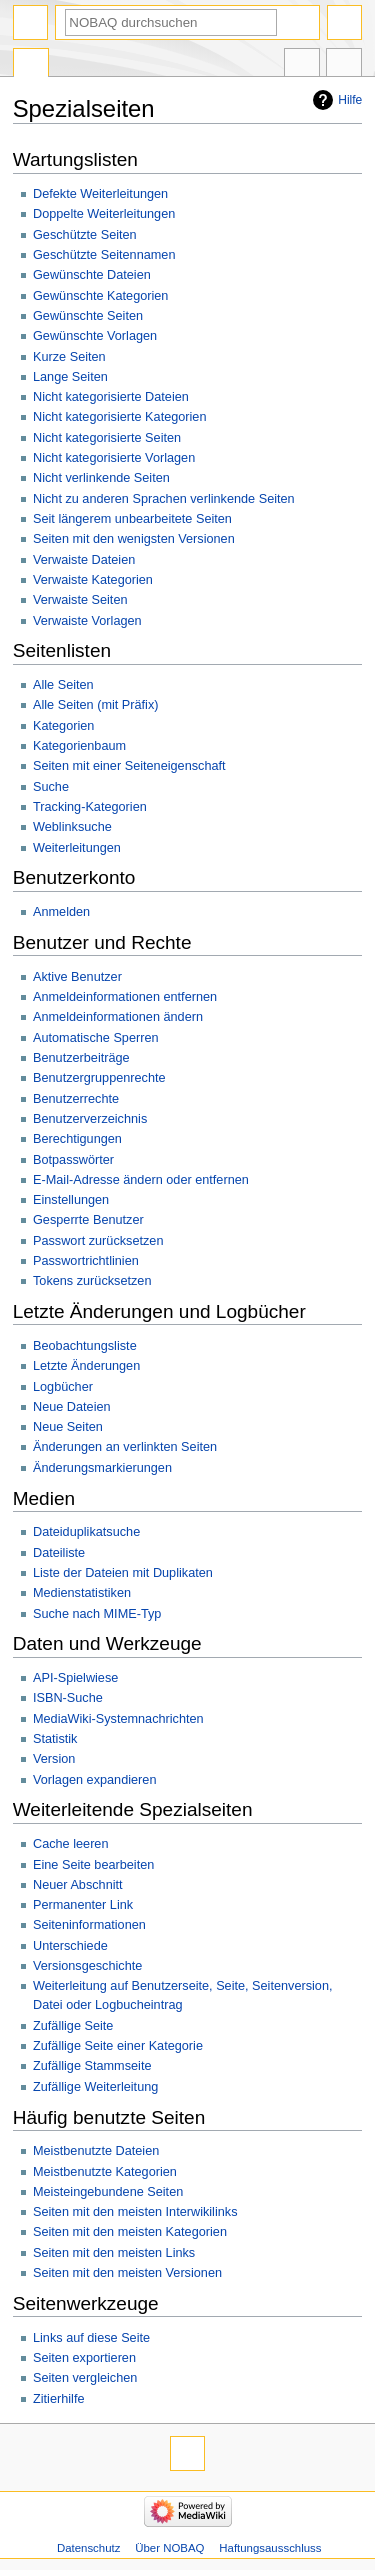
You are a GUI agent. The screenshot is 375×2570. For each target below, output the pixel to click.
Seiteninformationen (89, 1925)
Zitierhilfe (58, 2399)
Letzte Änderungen (86, 1366)
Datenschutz (89, 2548)
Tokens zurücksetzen (92, 1281)
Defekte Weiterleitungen (100, 194)
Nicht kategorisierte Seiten (107, 438)
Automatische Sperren (96, 1038)
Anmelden (61, 912)
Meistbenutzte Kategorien (105, 2172)
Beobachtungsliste (85, 1346)
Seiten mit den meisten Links (114, 2253)
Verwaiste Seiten (80, 600)
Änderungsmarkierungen (102, 1468)
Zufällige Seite (73, 2026)
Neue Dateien (72, 1407)
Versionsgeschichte (87, 1966)
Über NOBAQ (169, 2548)
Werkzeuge (344, 65)
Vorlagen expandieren (94, 1780)
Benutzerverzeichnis (90, 1119)
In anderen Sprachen (302, 65)
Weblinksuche (72, 827)
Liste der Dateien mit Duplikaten (123, 1573)
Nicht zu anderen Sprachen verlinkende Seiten (164, 499)
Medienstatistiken (82, 1593)
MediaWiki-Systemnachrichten (118, 1719)
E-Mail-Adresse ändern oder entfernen (141, 1180)
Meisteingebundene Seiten (108, 2192)
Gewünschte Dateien (92, 275)
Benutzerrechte (76, 1099)
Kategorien (63, 726)
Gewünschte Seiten (88, 316)
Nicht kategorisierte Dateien (111, 397)
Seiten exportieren (84, 2358)
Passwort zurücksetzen (98, 1241)
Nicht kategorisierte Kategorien (120, 417)
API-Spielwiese (75, 1678)
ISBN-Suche (68, 1698)
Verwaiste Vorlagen (87, 621)
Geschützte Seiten (85, 235)
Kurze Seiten (69, 357)
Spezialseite (31, 65)
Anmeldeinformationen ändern (118, 1017)
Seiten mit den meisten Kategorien (130, 2232)
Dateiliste (59, 1553)
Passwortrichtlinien (86, 1261)
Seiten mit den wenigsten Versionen (134, 539)
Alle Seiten (63, 685)
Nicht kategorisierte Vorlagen (114, 458)
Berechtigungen (77, 1139)
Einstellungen (71, 1200)
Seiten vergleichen (85, 2378)
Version (54, 1759)
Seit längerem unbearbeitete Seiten (132, 519)
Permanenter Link (83, 1905)
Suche (51, 787)
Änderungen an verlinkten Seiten (125, 1447)
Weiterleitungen (77, 848)
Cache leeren (70, 1844)
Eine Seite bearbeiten (93, 1865)
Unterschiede (70, 1946)
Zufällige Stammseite (92, 2066)
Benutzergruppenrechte (99, 1078)
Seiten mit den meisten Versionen (127, 2273)
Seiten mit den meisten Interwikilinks (135, 2212)
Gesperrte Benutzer (88, 1220)
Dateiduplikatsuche (86, 1532)
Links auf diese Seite (91, 2338)
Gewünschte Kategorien (100, 296)
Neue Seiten (68, 1427)
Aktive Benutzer (77, 977)
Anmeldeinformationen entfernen (125, 997)
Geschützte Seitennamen (104, 255)
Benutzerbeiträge (81, 1058)
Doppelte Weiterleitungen (104, 214)
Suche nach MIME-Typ (97, 1614)
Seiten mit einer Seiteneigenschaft (129, 766)
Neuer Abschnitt (78, 1885)
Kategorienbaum (79, 746)
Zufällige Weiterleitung (95, 2087)
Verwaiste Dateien (84, 560)
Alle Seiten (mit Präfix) (96, 705)
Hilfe (350, 100)
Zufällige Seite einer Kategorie (118, 2046)
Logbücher (63, 1387)
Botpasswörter (73, 1160)
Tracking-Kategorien (90, 807)
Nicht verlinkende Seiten (101, 478)
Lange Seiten (70, 377)
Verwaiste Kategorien (93, 580)
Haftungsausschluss (270, 2548)
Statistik (55, 1739)
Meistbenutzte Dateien (96, 2151)
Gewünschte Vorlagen (95, 336)
